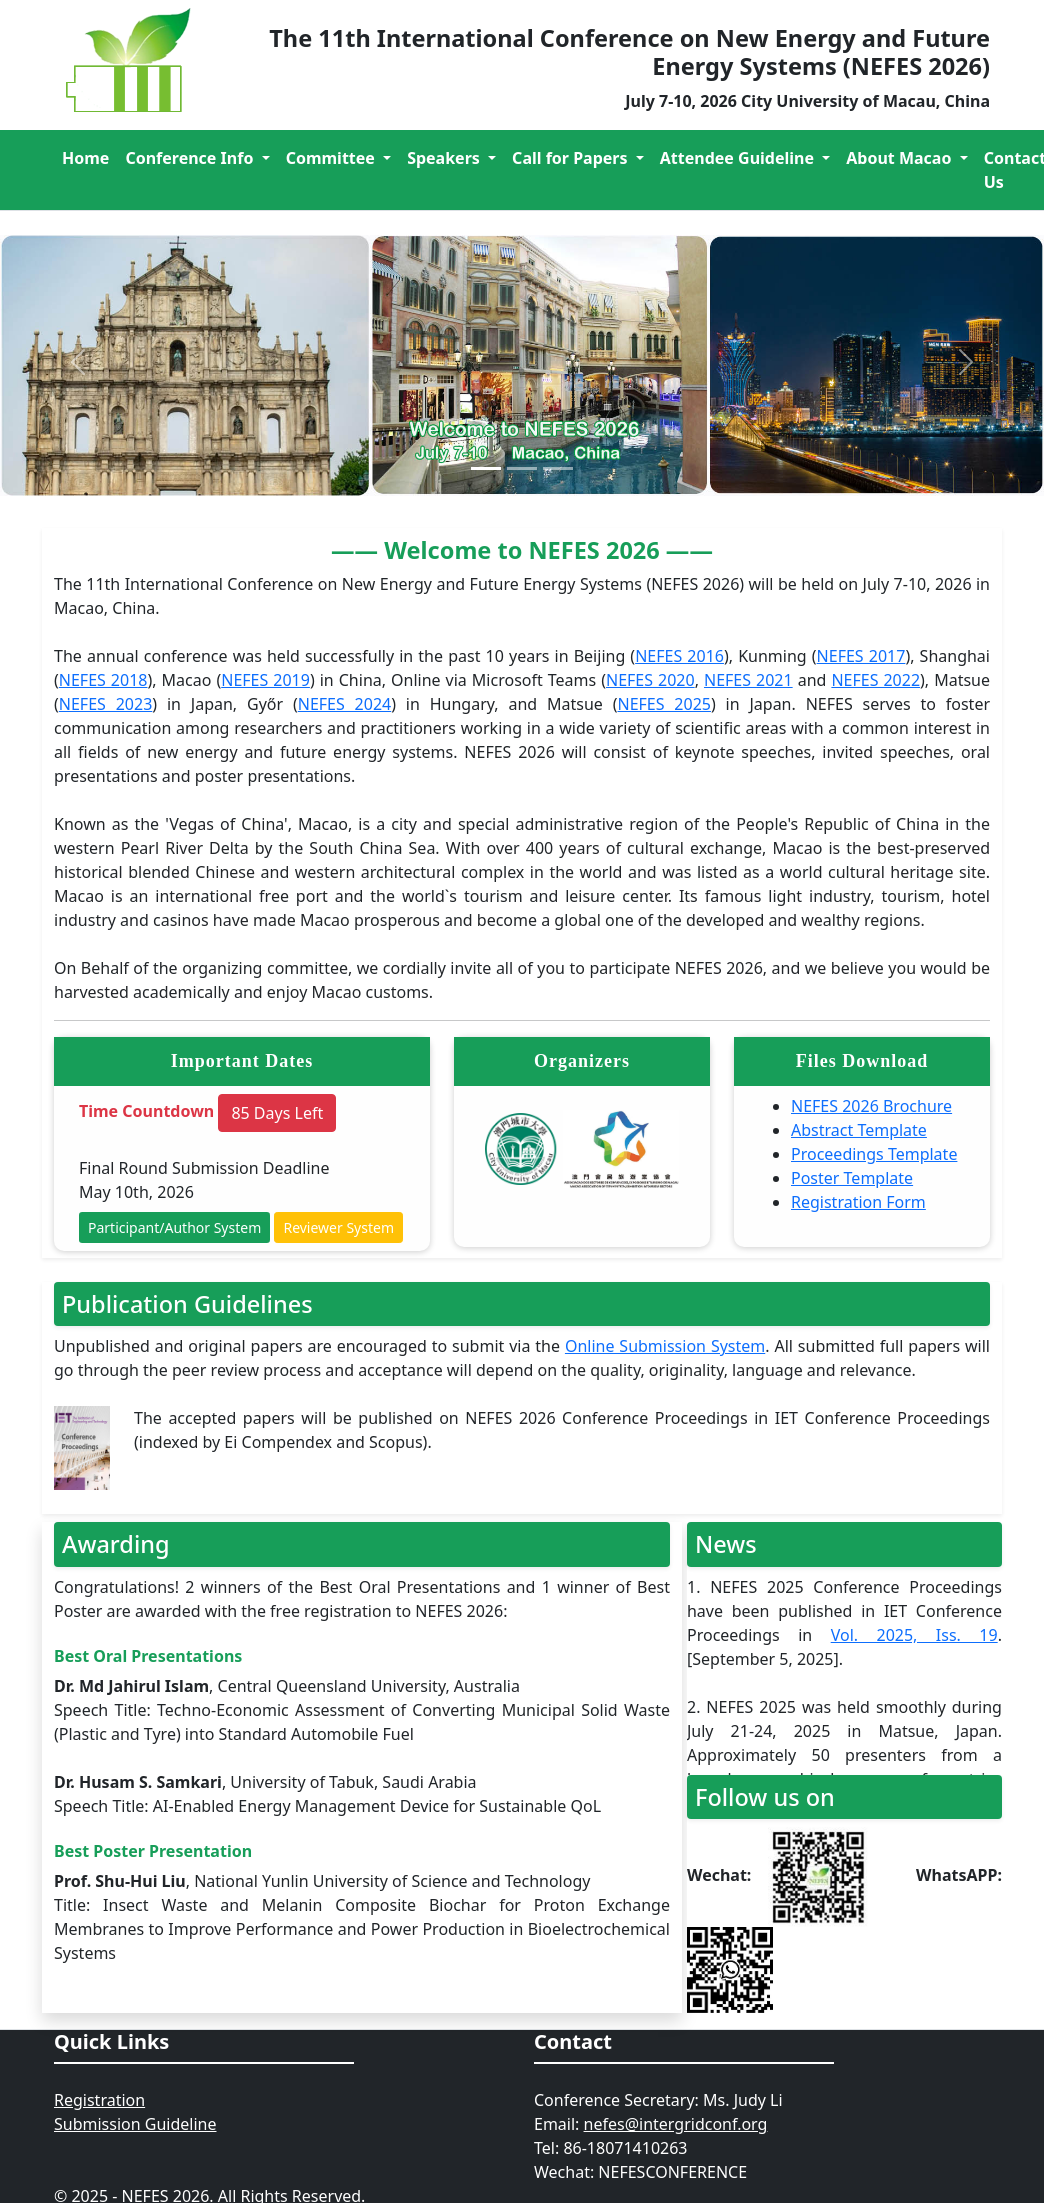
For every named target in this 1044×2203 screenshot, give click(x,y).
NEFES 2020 (650, 680)
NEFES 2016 (679, 656)
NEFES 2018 (103, 680)
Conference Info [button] (191, 158)
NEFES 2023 (106, 704)
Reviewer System (338, 1227)
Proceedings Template (874, 1154)
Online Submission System (665, 1346)
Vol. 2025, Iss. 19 (914, 1635)
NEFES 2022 (875, 680)
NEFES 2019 (265, 680)
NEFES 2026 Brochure (871, 1106)
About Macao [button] (900, 158)
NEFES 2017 (861, 656)
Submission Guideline (135, 2124)
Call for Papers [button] (572, 158)
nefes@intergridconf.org (676, 2124)
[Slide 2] (522, 468)
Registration (99, 2100)
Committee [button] (332, 158)
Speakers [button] (445, 158)
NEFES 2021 (748, 680)
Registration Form (858, 1202)
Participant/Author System (174, 1227)
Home (85, 158)
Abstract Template (859, 1130)
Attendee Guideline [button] (739, 158)
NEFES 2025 (664, 704)
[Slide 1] (486, 468)
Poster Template (852, 1178)
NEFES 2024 (345, 704)
